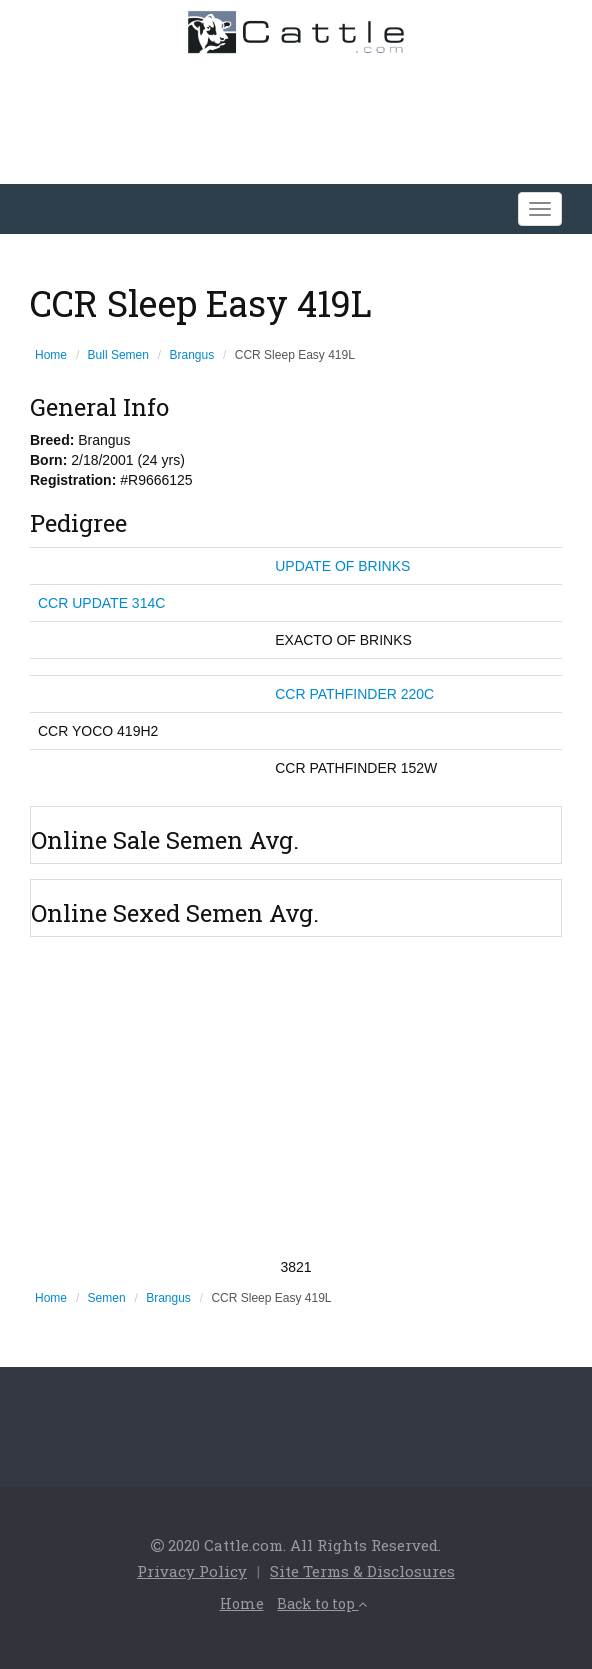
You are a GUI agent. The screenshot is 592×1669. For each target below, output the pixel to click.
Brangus (192, 355)
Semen (107, 1298)
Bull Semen (118, 355)
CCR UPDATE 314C (101, 603)
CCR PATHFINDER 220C (354, 694)
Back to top (322, 1603)
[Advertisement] (296, 1097)
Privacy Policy (192, 1571)
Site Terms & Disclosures (362, 1571)
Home (51, 355)
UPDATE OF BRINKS (342, 566)
